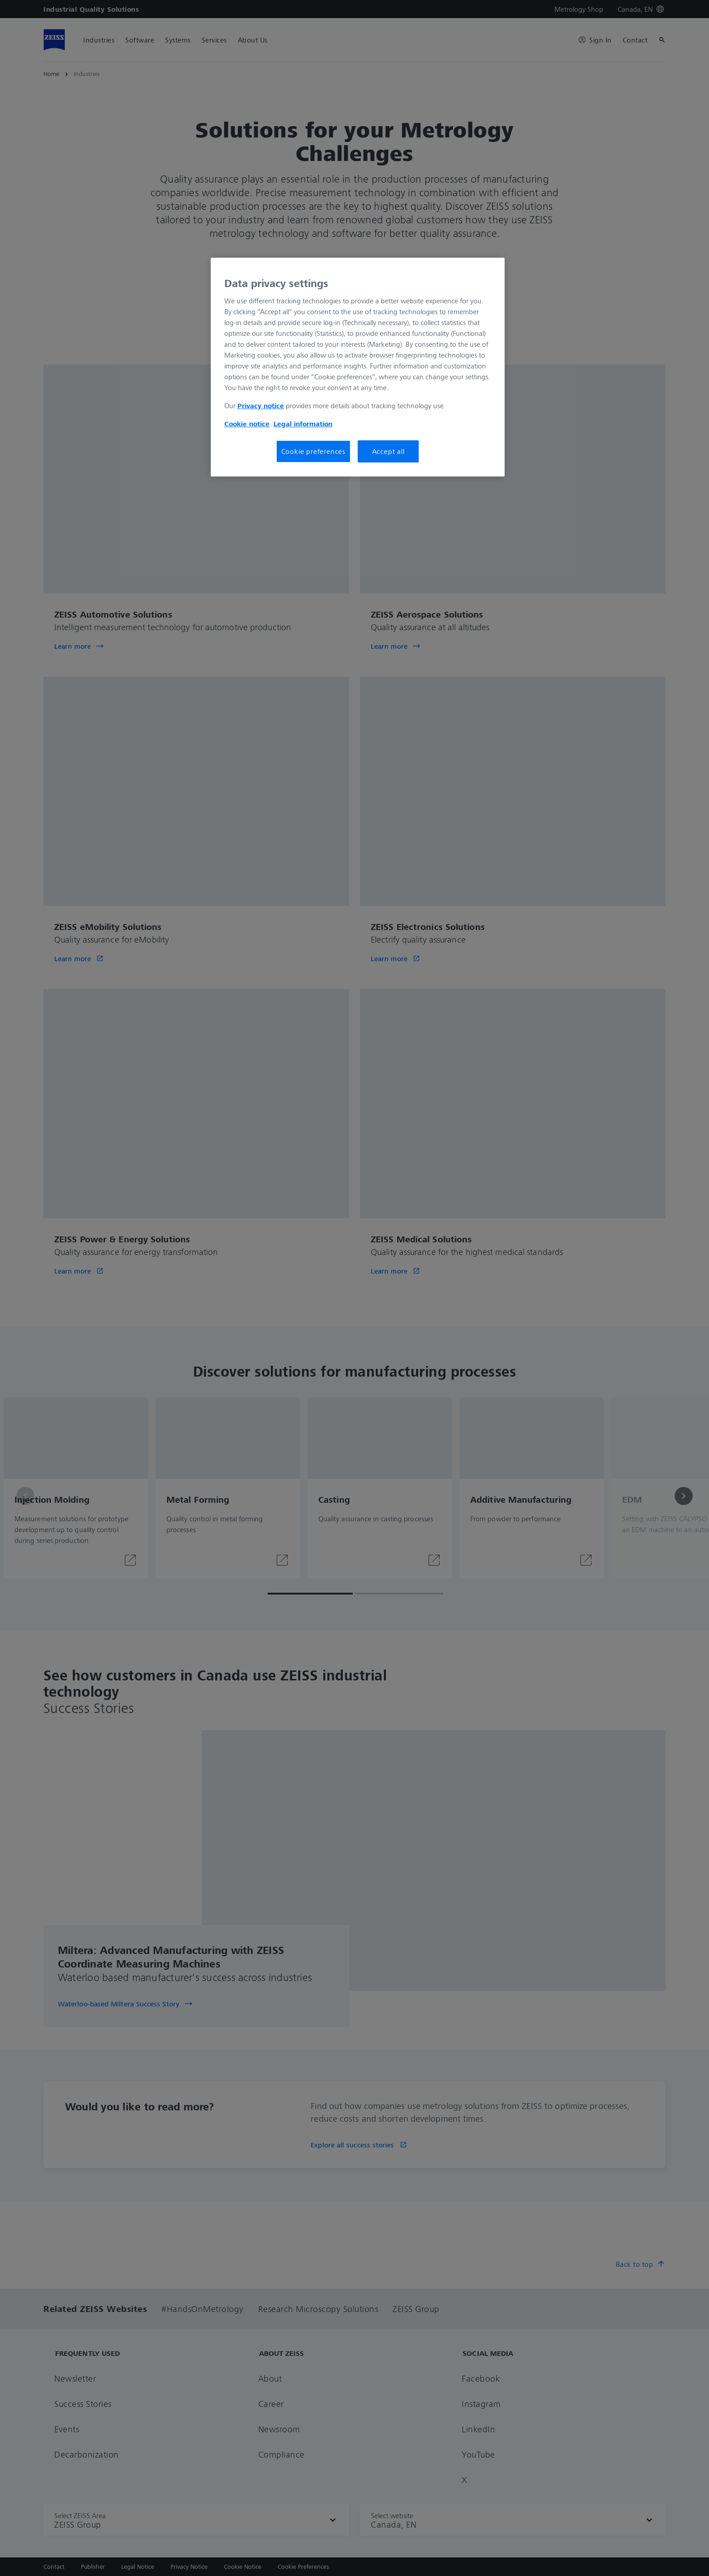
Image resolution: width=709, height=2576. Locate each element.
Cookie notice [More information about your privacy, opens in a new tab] (246, 424)
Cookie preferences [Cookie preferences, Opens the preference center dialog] (313, 451)
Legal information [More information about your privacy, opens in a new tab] (303, 424)
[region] (358, 367)
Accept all (388, 451)
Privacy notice (260, 405)
